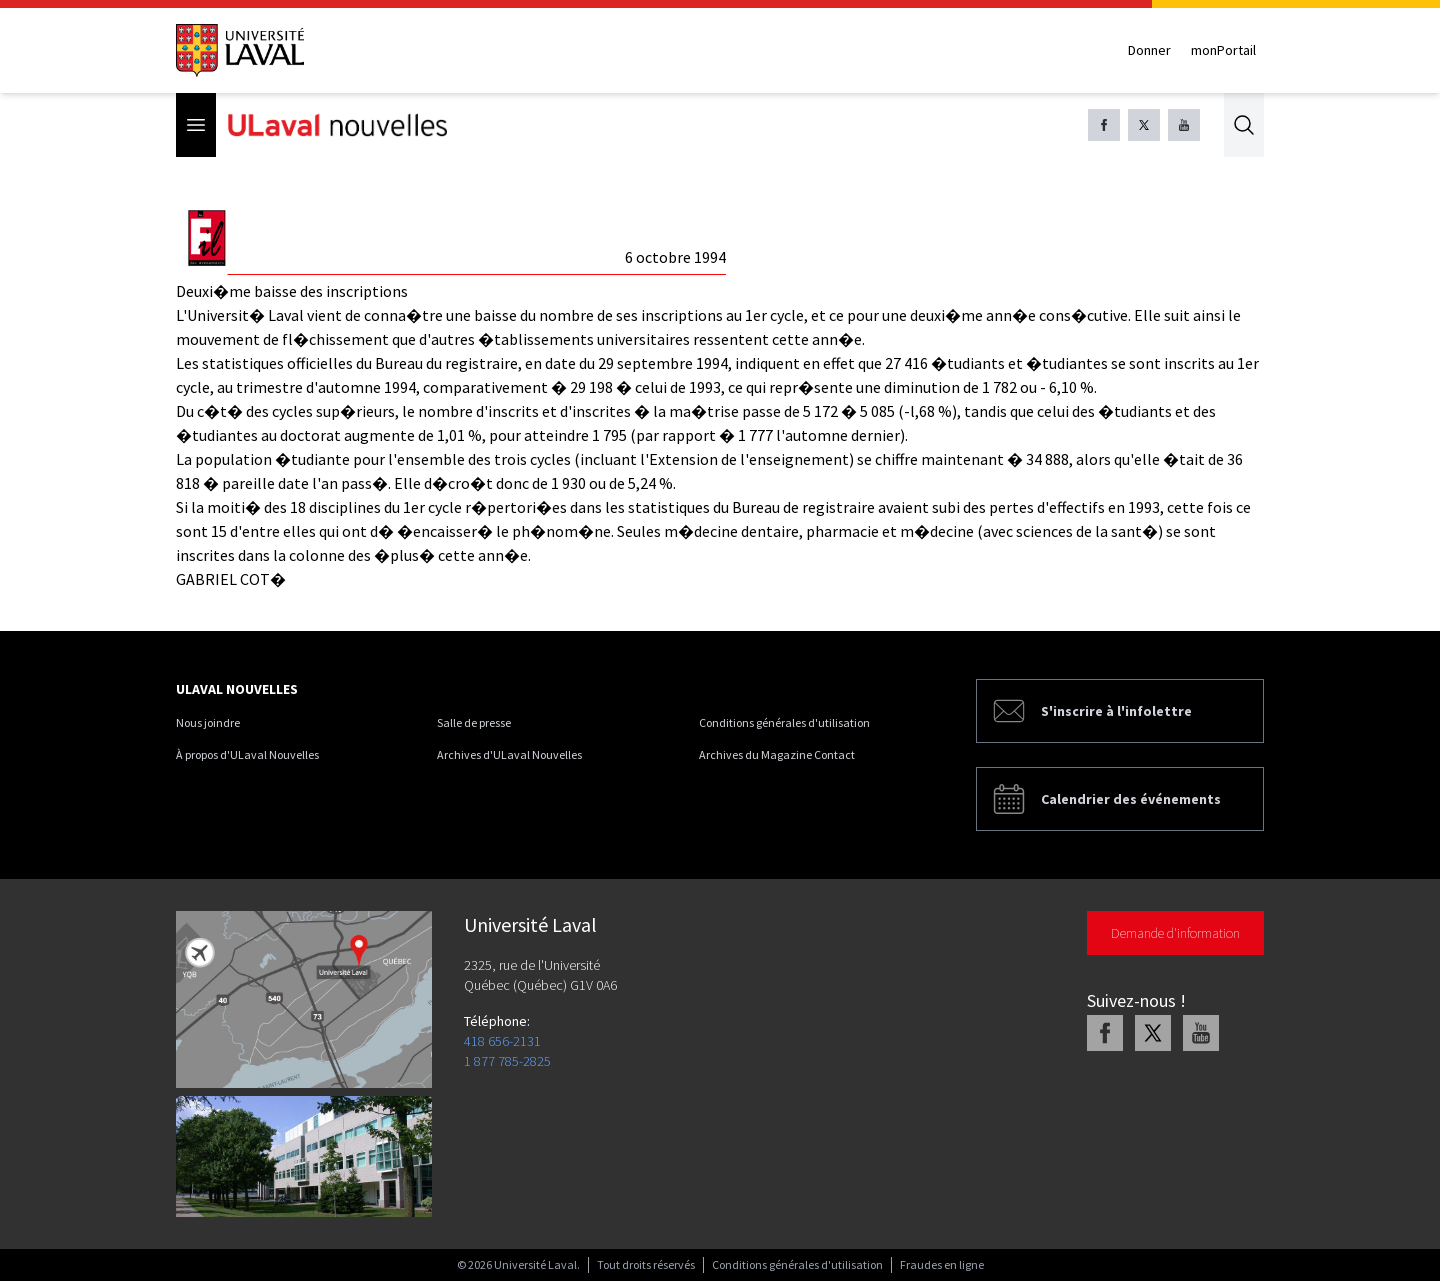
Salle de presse (474, 722)
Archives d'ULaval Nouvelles (509, 754)
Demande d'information (1175, 933)
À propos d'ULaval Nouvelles (247, 754)
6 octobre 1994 (675, 257)
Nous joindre (208, 722)
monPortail (1223, 50)
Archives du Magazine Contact (777, 754)
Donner (1149, 50)
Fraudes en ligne (942, 1264)
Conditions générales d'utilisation (784, 722)
